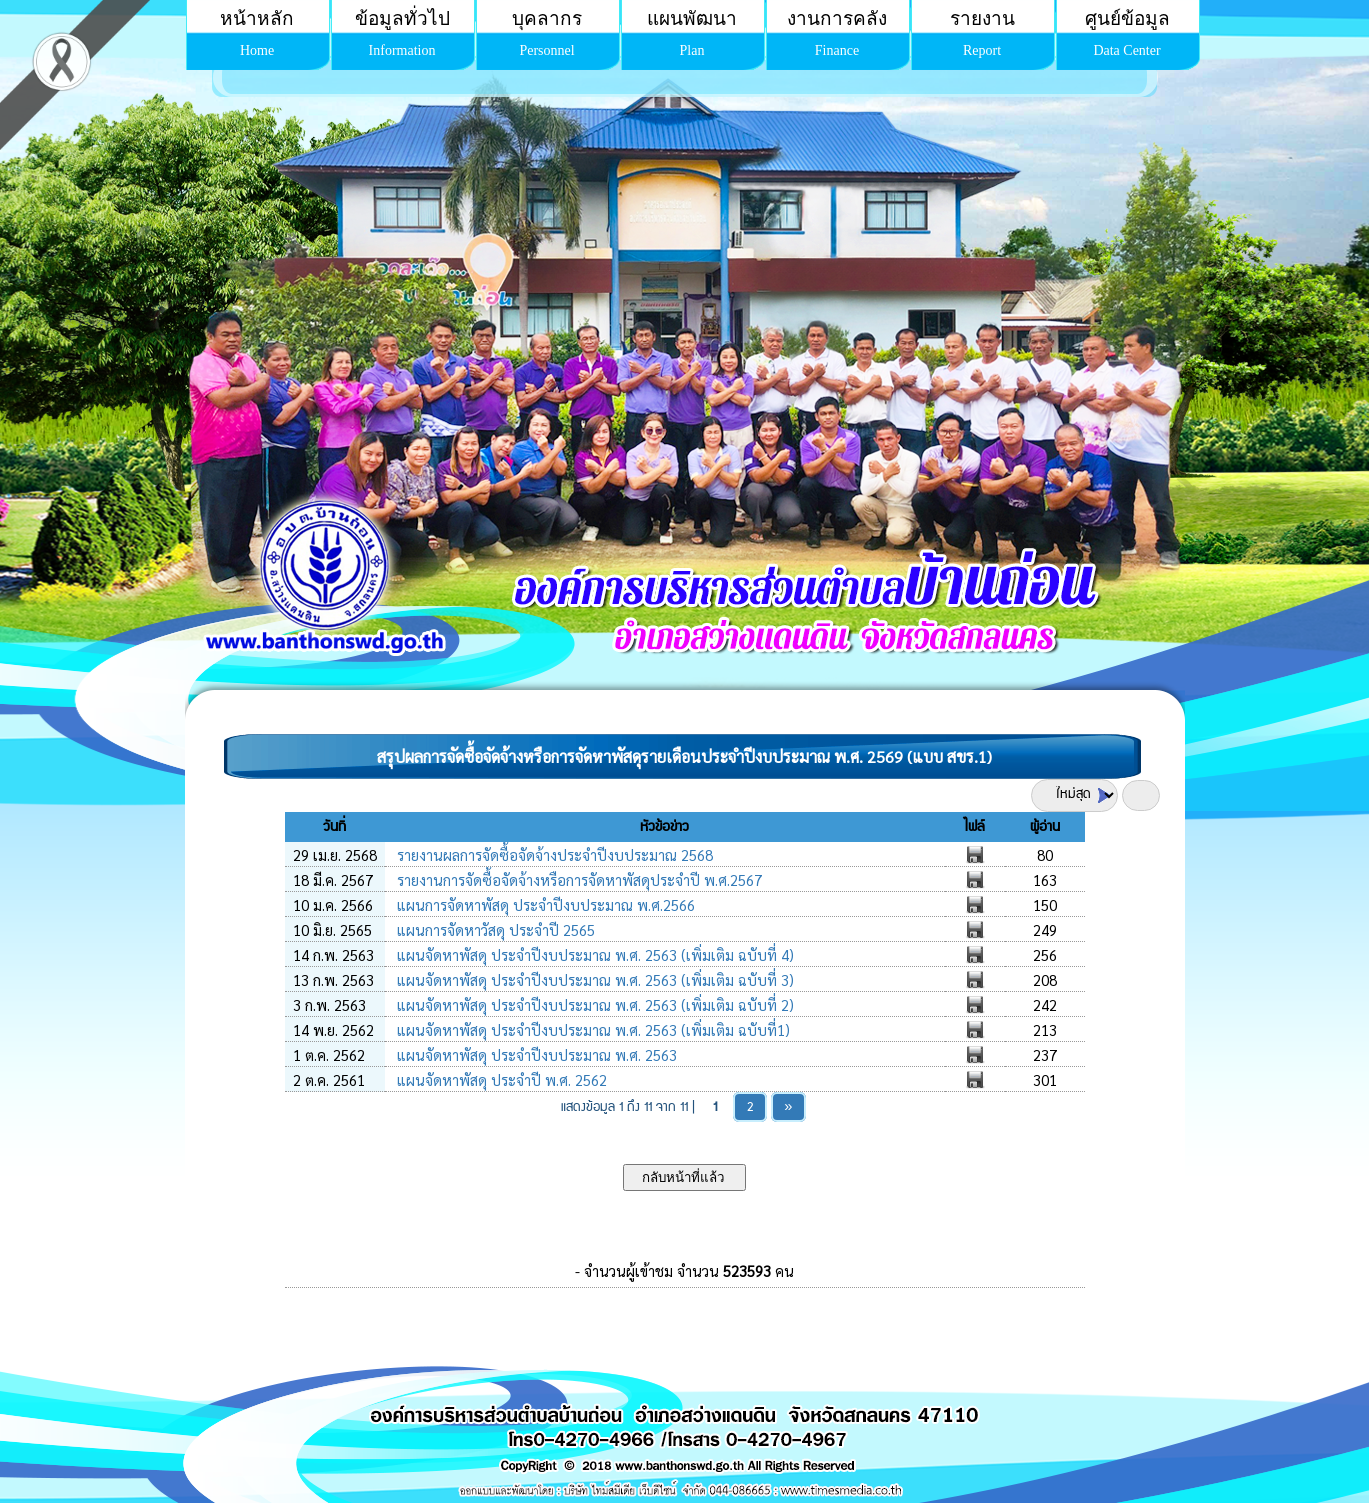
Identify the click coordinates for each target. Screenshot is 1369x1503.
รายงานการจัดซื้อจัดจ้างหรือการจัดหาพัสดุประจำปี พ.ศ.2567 (577, 879)
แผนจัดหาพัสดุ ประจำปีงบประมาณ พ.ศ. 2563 (535, 1054)
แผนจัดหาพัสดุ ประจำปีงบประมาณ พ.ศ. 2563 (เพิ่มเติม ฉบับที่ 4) (593, 954)
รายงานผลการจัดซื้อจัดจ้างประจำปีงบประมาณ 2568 (553, 854)
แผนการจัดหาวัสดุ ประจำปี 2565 (494, 929)
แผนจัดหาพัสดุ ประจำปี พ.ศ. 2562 (500, 1079)
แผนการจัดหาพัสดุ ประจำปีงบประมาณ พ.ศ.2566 (544, 904)
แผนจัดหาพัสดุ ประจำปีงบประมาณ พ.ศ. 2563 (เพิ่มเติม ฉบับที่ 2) (593, 1004)
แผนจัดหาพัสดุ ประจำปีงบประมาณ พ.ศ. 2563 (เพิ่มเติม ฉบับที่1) (591, 1029)
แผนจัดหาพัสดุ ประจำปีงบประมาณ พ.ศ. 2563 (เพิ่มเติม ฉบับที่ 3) (593, 979)
